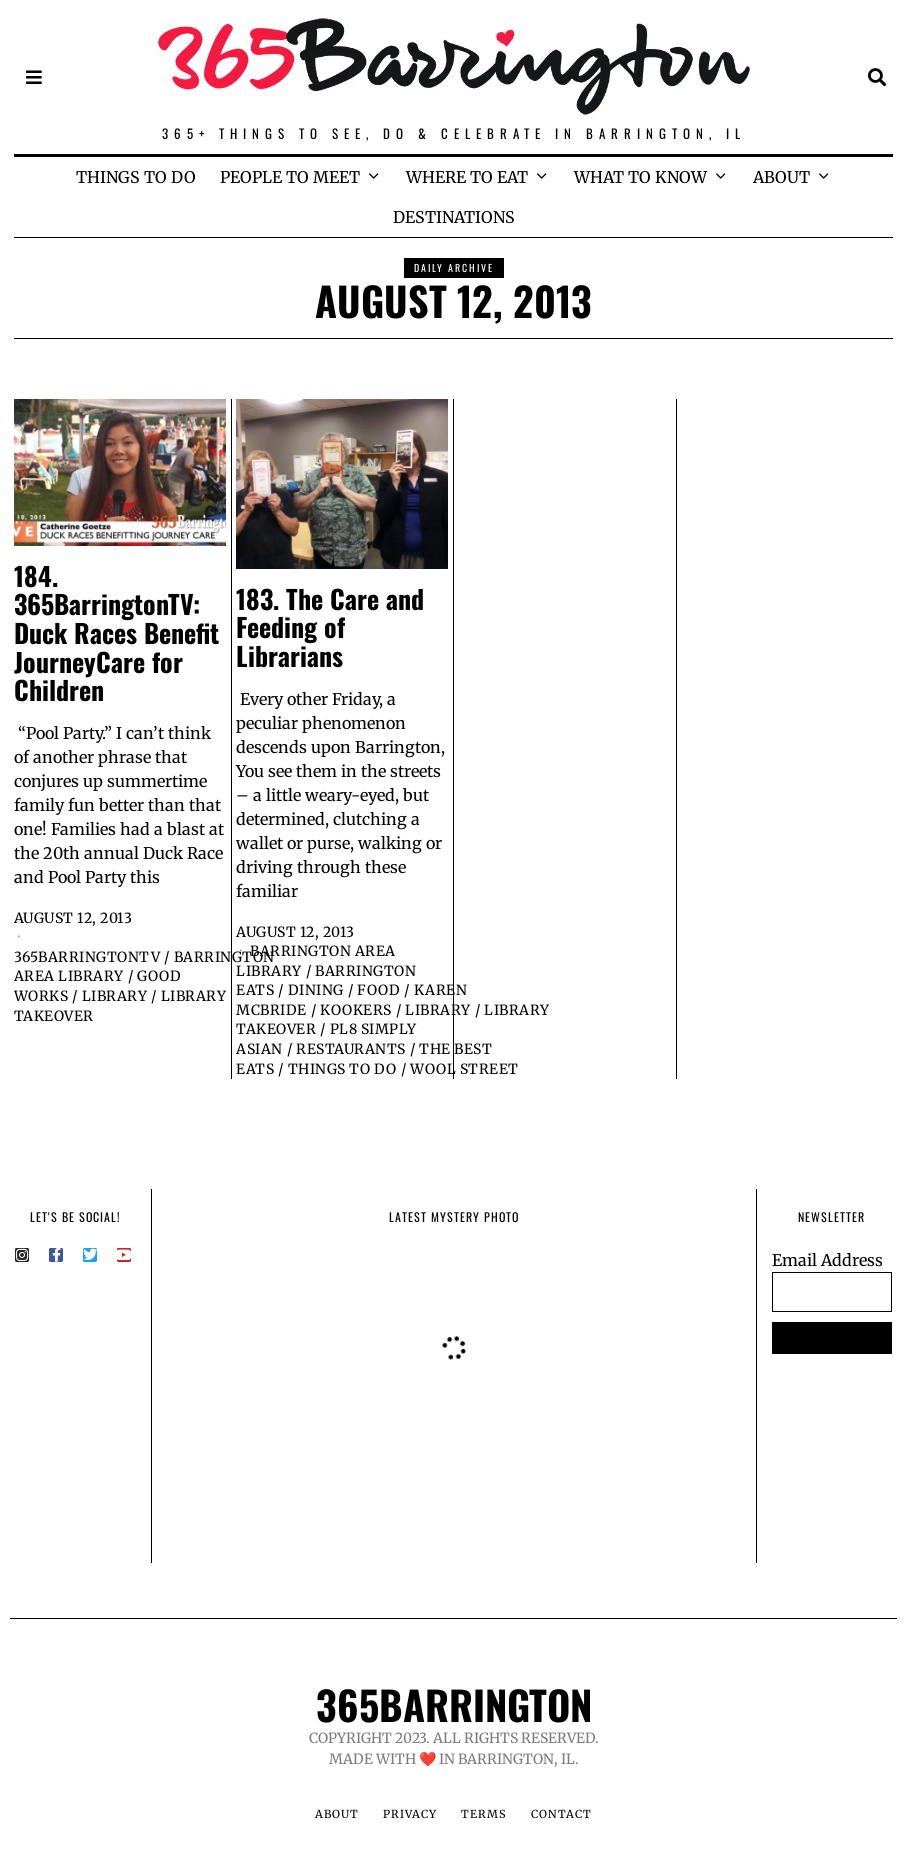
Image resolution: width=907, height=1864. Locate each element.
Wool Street (464, 1069)
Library (115, 996)
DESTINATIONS (454, 217)
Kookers (356, 1010)
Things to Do (342, 1069)
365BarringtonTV (87, 957)
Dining (316, 990)
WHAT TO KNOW (640, 177)
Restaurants (351, 1049)
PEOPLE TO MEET (290, 177)
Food (378, 990)
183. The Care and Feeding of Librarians (330, 627)
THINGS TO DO (136, 177)
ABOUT (781, 177)
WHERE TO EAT (467, 177)
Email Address (827, 1260)
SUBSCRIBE (831, 1338)
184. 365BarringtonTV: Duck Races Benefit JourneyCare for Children (116, 632)
